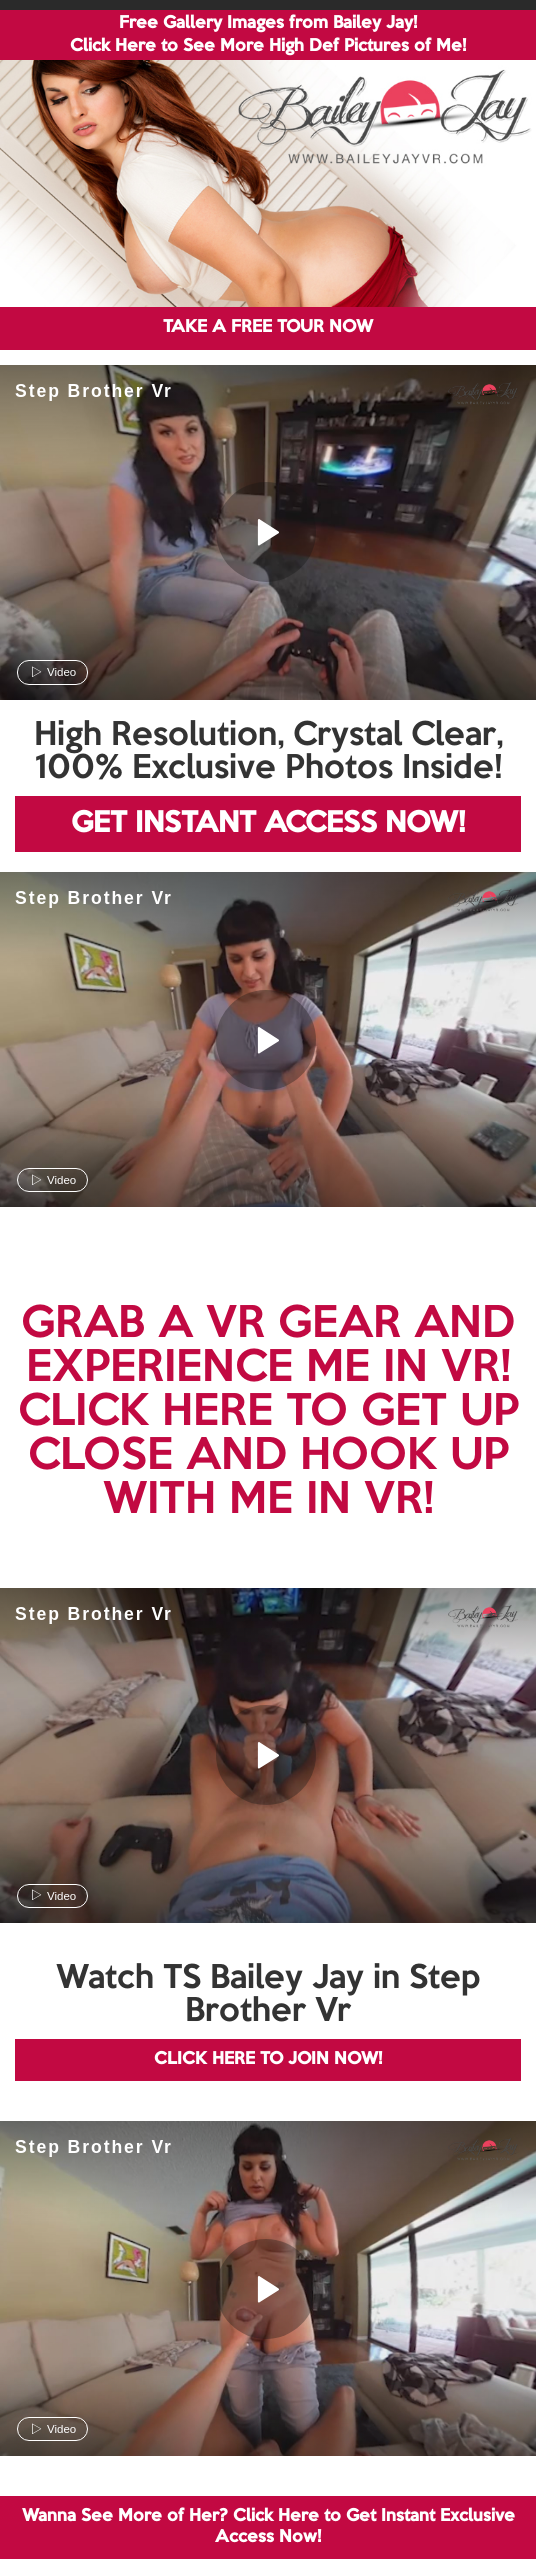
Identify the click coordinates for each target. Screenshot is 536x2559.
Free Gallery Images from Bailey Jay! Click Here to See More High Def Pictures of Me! (268, 35)
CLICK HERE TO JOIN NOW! (268, 2059)
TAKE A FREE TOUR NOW (268, 327)
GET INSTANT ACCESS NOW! (268, 824)
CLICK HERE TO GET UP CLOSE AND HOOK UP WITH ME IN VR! (268, 1457)
